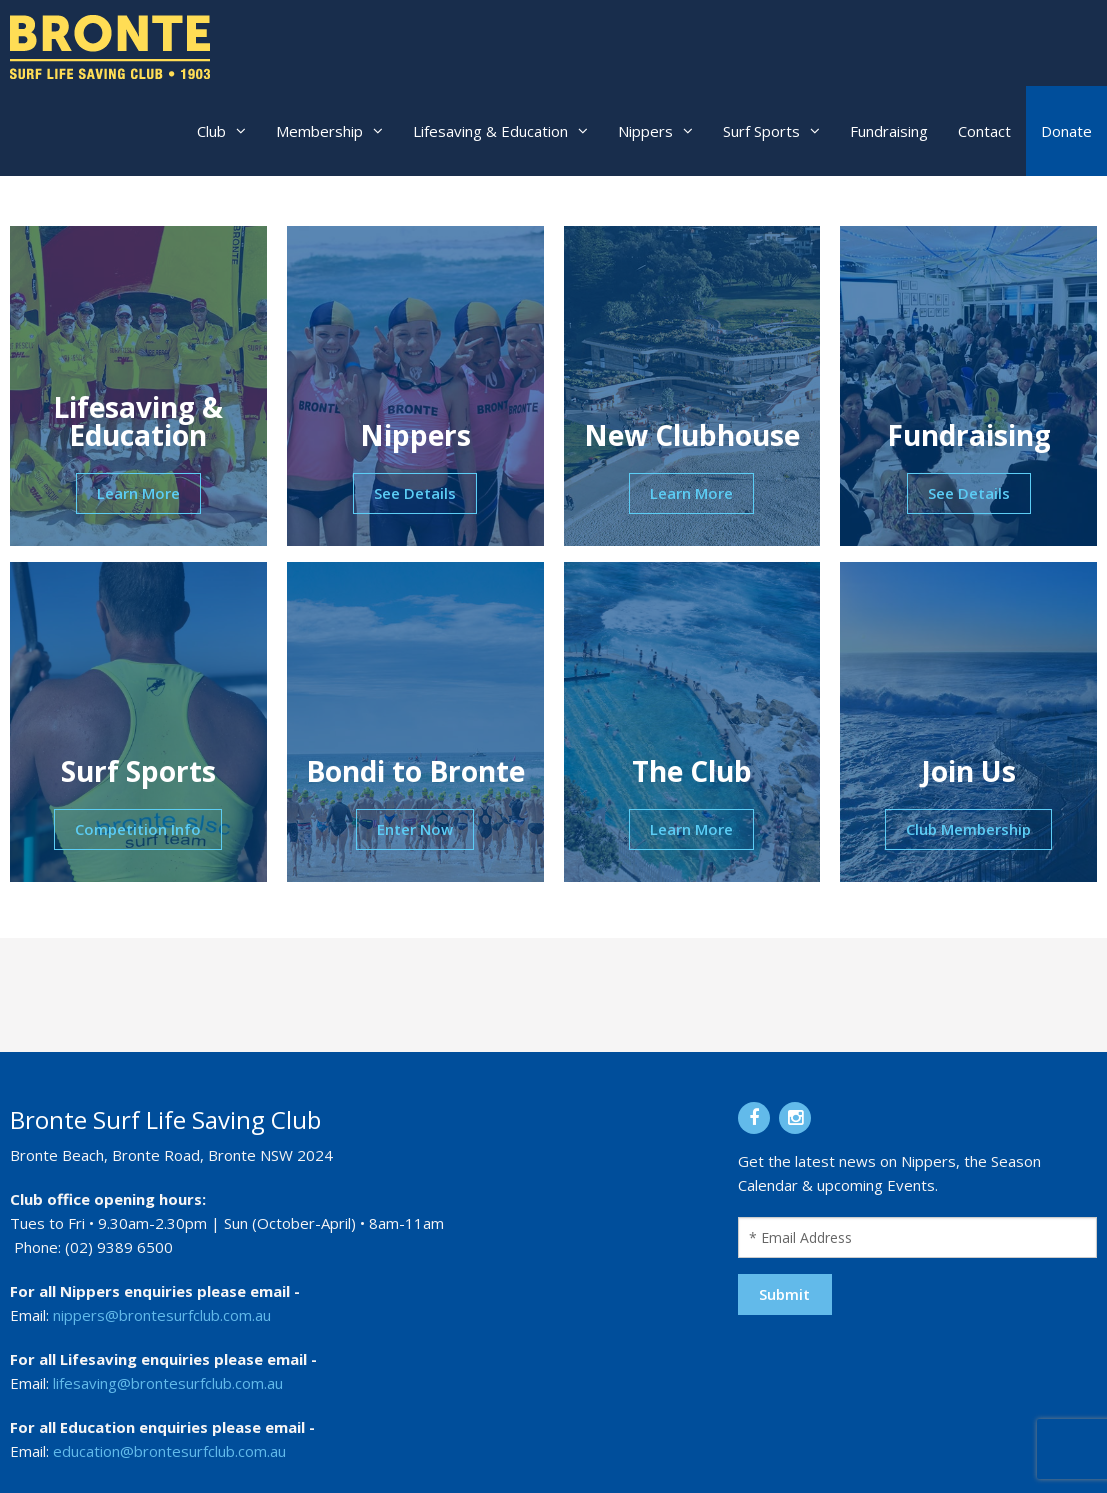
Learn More (138, 493)
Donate (1066, 131)
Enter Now (415, 829)
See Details (415, 493)
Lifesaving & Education (490, 131)
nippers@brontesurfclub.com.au (162, 1315)
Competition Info (138, 829)
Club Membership (968, 829)
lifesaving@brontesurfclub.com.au (168, 1383)
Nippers (645, 131)
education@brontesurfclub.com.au (169, 1451)
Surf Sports (761, 131)
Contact (984, 131)
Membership (319, 131)
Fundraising (889, 131)
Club (211, 131)
